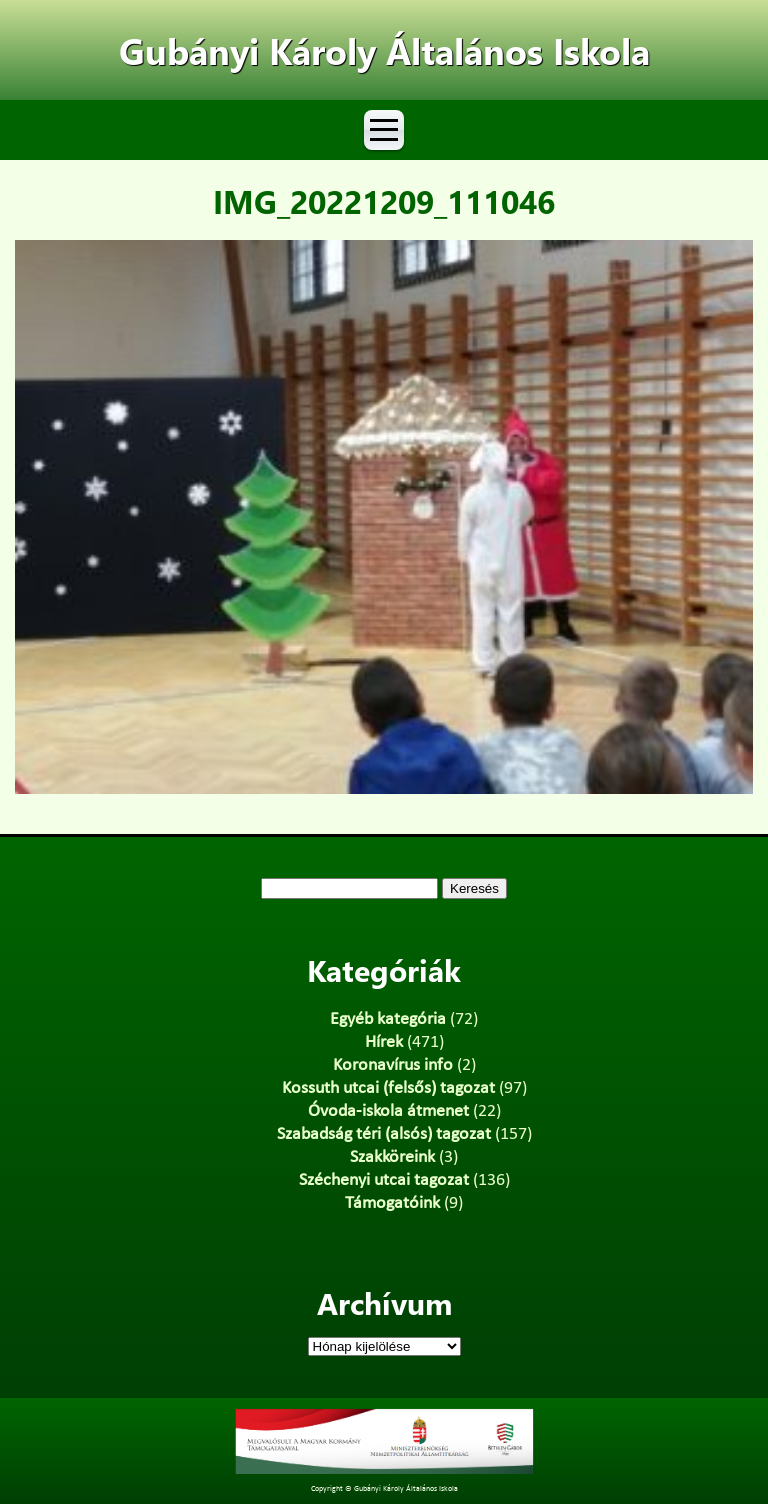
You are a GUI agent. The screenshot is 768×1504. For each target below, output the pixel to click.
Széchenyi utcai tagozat (384, 1180)
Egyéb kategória (388, 1019)
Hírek (384, 1042)
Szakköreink (392, 1157)
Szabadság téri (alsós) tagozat (384, 1134)
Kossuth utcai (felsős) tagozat (388, 1088)
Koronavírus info (393, 1065)
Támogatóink (392, 1203)
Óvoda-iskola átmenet (388, 1111)
